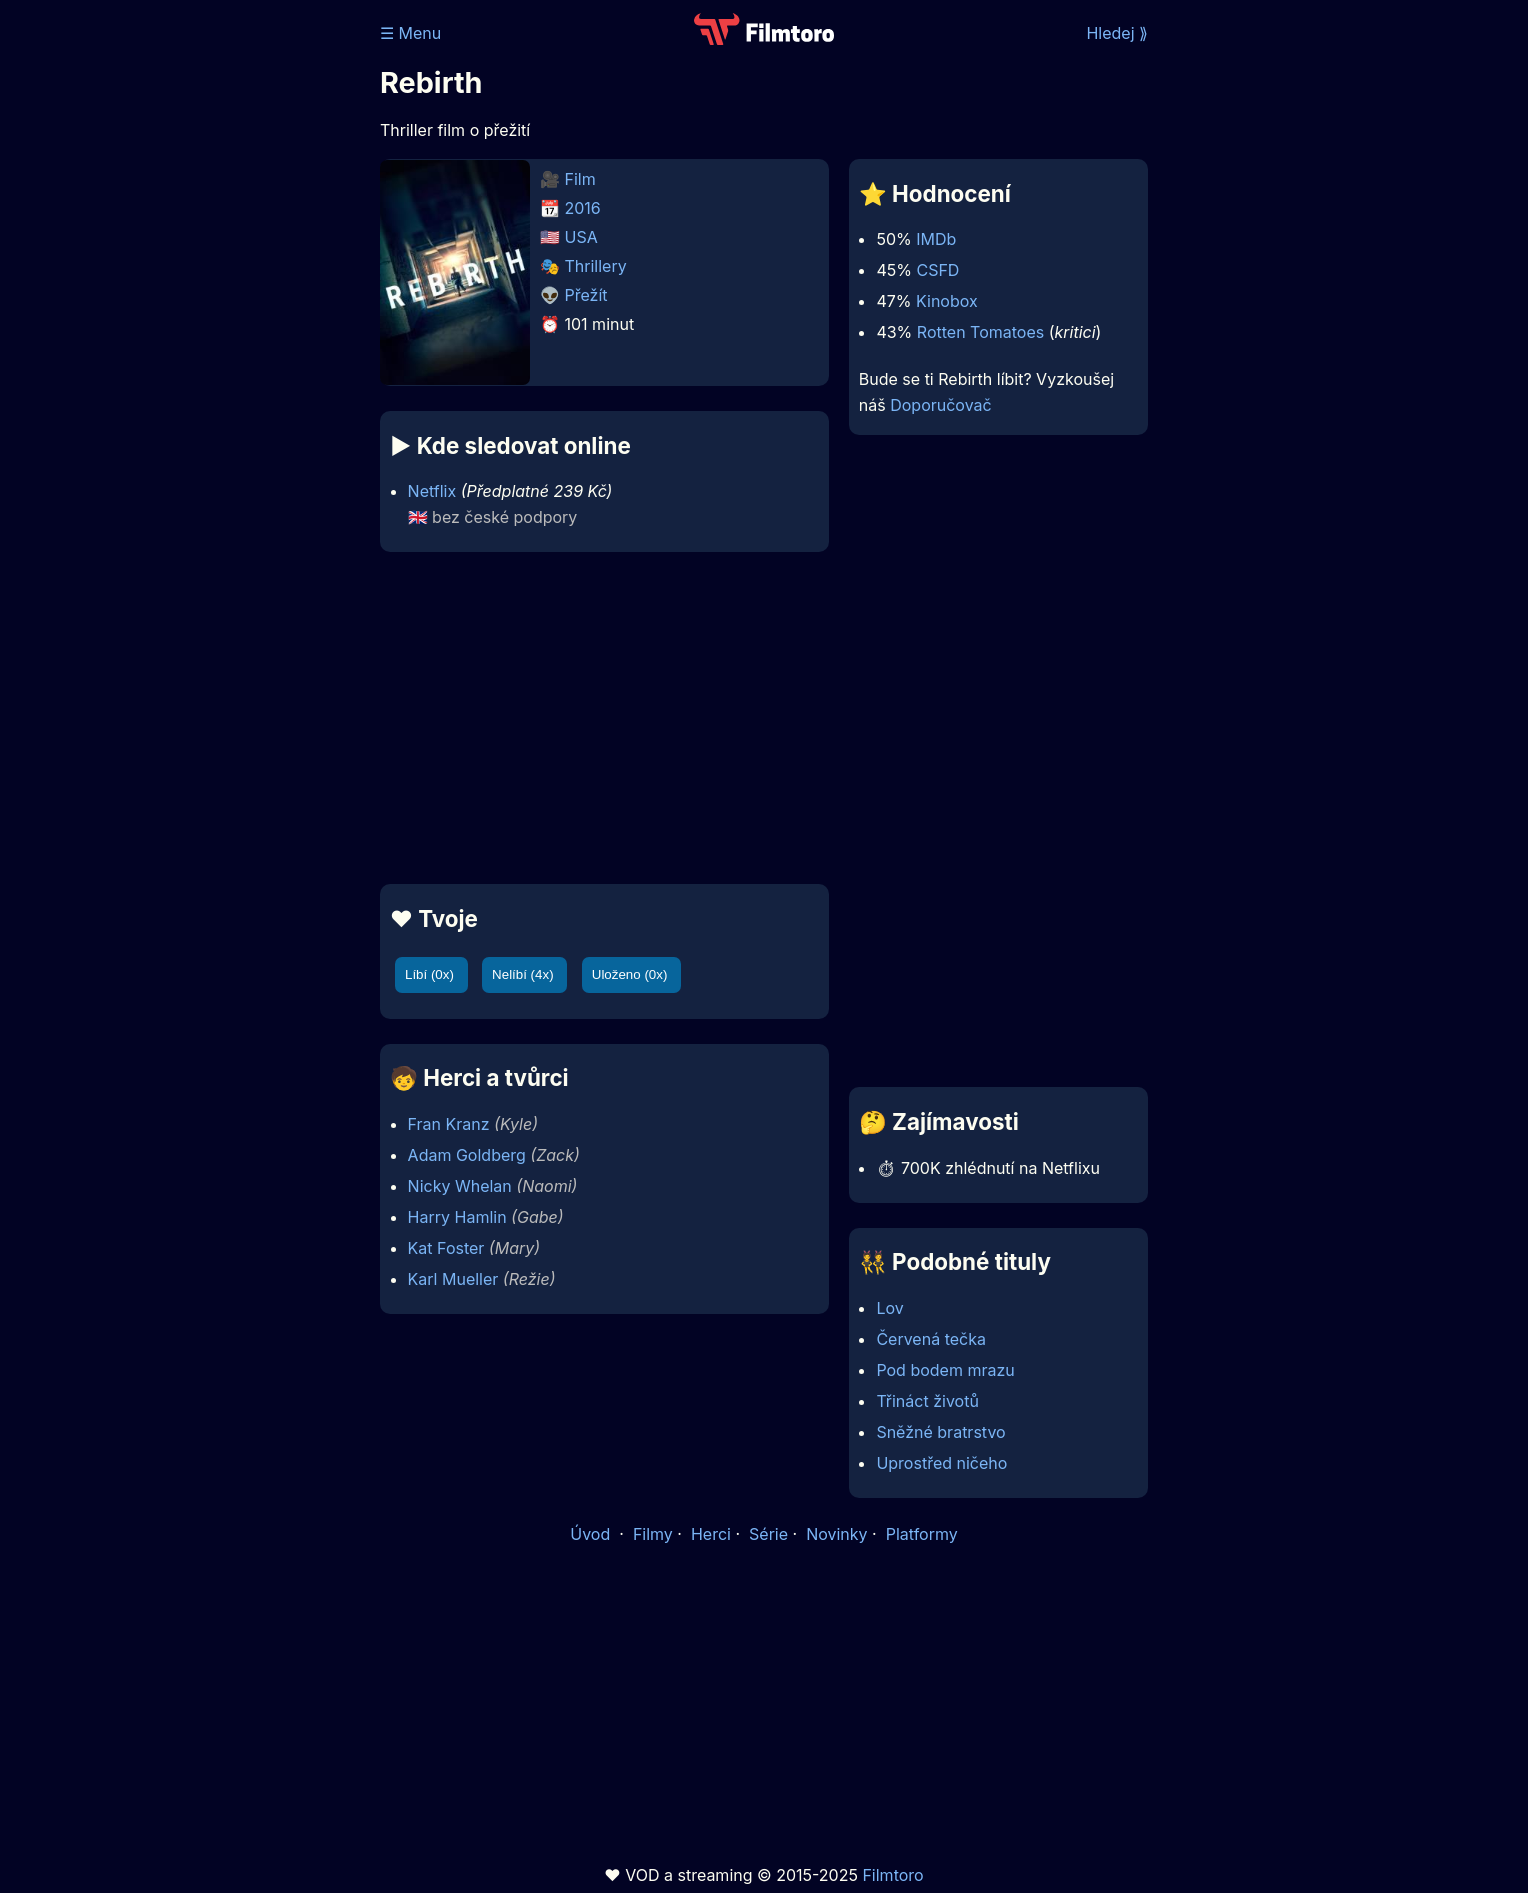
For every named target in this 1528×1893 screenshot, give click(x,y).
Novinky (836, 1534)
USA (581, 237)
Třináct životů (927, 1401)
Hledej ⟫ (1117, 33)
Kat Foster (446, 1248)
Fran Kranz (449, 1124)
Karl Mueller (453, 1279)
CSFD (937, 270)
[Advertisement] (235, 308)
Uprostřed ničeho (941, 1463)
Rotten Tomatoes (980, 332)
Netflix (432, 491)
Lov (889, 1308)
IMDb (936, 239)
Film (580, 179)
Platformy (922, 1534)
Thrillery (596, 266)
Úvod (592, 1534)
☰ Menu (410, 33)
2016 (583, 208)
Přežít (586, 295)
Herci (711, 1534)
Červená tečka (931, 1339)
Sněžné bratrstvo (940, 1432)
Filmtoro (892, 1875)
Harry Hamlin (457, 1217)
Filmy (653, 1534)
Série (768, 1534)
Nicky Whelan (460, 1186)
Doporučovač (940, 405)
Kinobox (947, 301)
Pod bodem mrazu (945, 1370)
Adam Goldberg (467, 1155)
